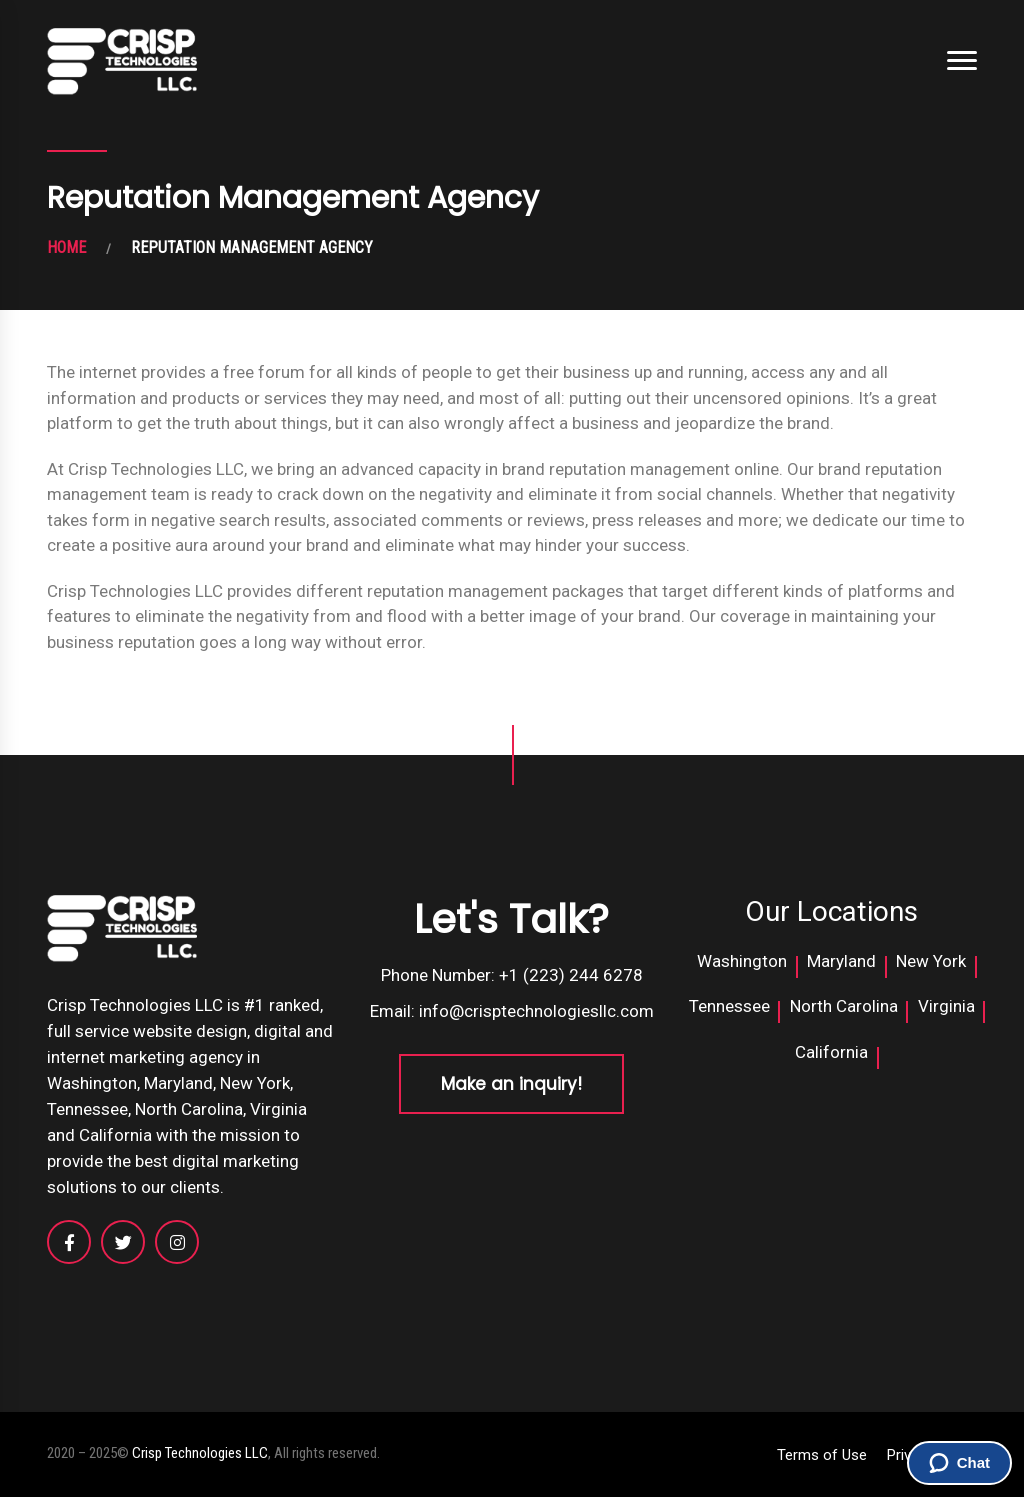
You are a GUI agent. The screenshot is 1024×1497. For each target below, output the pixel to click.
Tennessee (729, 1006)
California (831, 1052)
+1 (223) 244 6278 (571, 975)
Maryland (841, 961)
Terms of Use (822, 1455)
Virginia (946, 1006)
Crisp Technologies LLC (200, 1453)
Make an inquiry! (511, 1084)
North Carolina (844, 1006)
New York (931, 961)
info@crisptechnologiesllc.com (536, 1011)
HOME (66, 247)
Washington (742, 961)
